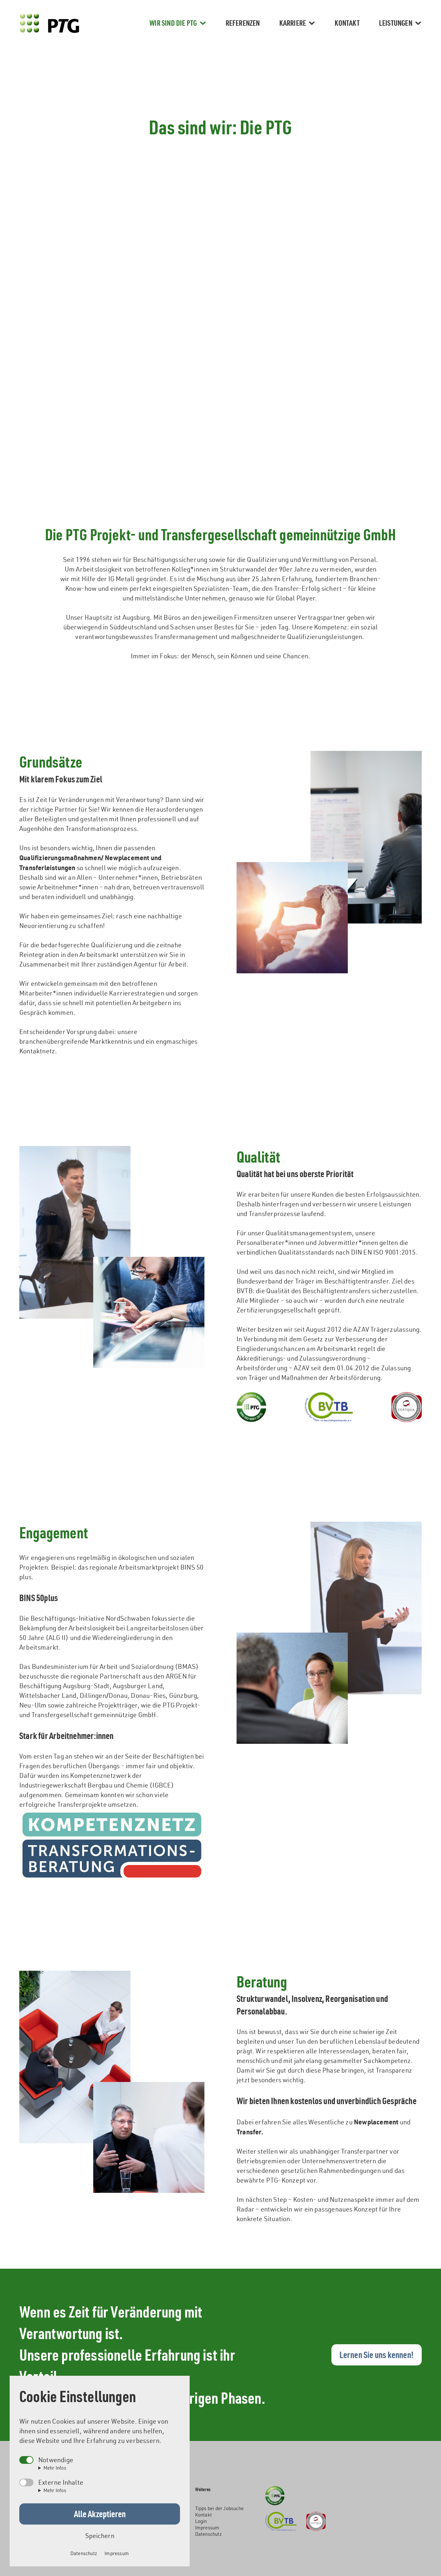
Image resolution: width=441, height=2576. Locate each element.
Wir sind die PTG (177, 23)
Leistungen (400, 23)
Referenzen (243, 23)
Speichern (99, 2536)
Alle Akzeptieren (100, 2513)
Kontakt (347, 23)
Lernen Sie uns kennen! (376, 2354)
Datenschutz (208, 2534)
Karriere (297, 23)
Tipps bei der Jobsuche (219, 2508)
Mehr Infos (54, 2468)
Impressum (207, 2528)
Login (201, 2521)
